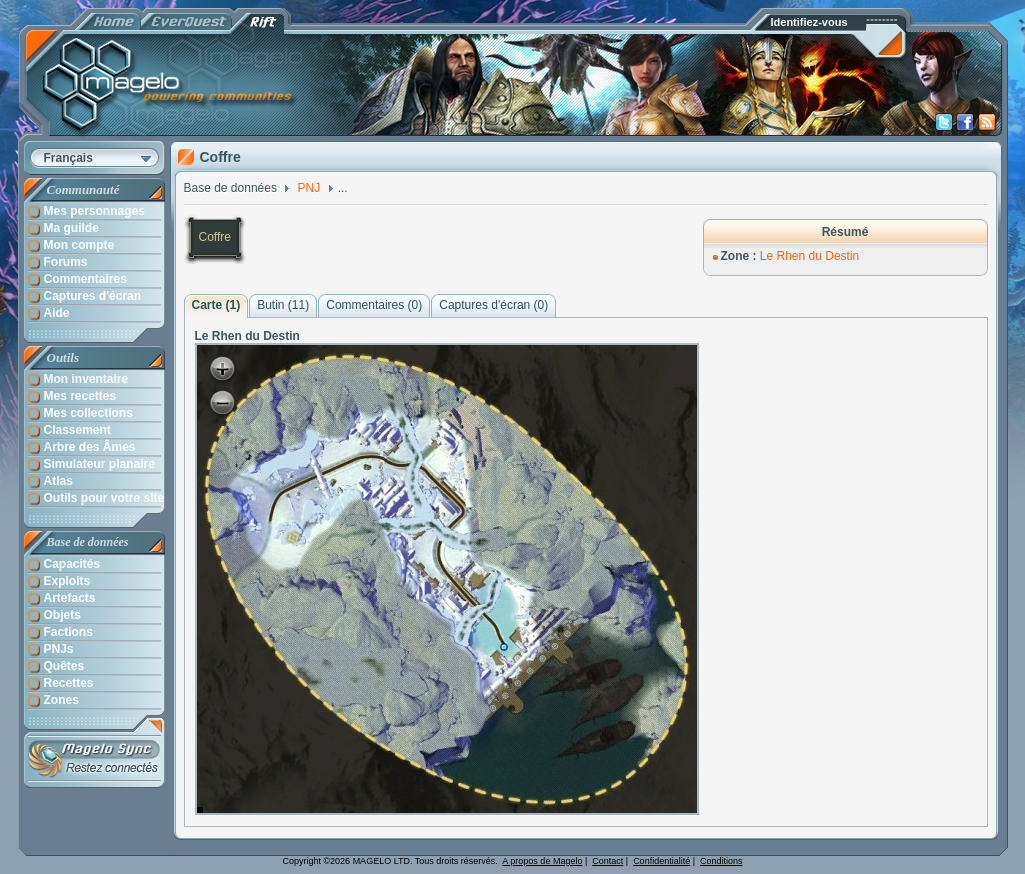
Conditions (721, 861)
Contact (607, 861)
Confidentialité (661, 861)
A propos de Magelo (542, 861)
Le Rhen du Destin (809, 256)
